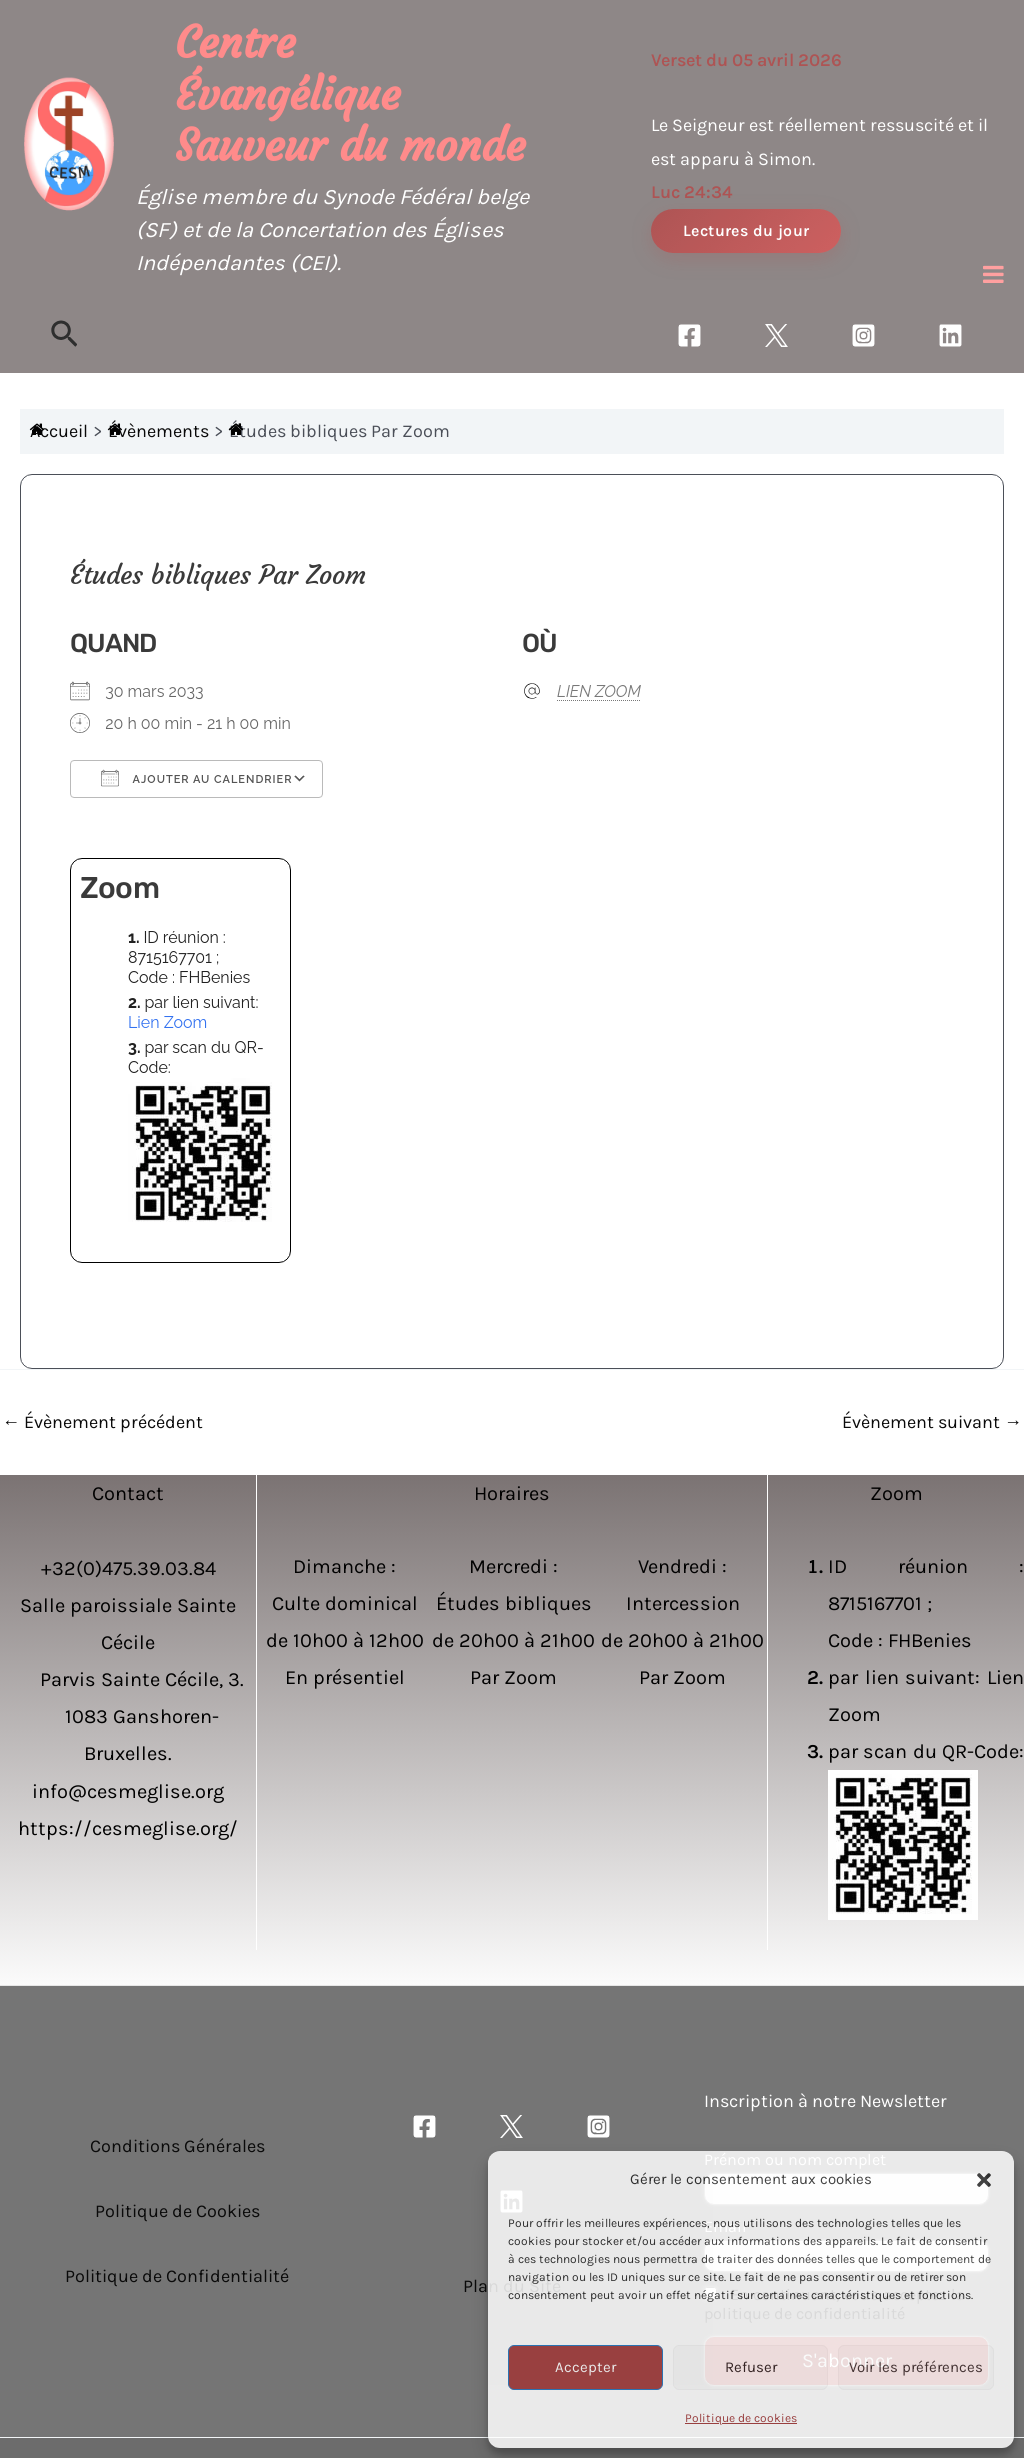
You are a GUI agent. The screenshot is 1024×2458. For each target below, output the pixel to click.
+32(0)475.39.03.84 (128, 1568)
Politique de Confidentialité (177, 2276)
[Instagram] (863, 335)
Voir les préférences (916, 2367)
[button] (984, 2180)
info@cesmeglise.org (128, 1791)
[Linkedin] (950, 335)
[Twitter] (776, 335)
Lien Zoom (167, 1022)
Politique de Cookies (177, 2211)
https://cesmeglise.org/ (128, 1828)
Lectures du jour (746, 230)
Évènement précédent (102, 1422)
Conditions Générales (177, 2146)
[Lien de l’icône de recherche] (64, 335)
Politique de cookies (741, 2418)
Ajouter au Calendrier (196, 778)
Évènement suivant (932, 1422)
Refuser (751, 2367)
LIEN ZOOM (599, 691)
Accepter (585, 2367)
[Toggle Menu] (993, 274)
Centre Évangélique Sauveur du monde (350, 94)
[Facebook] (689, 335)
